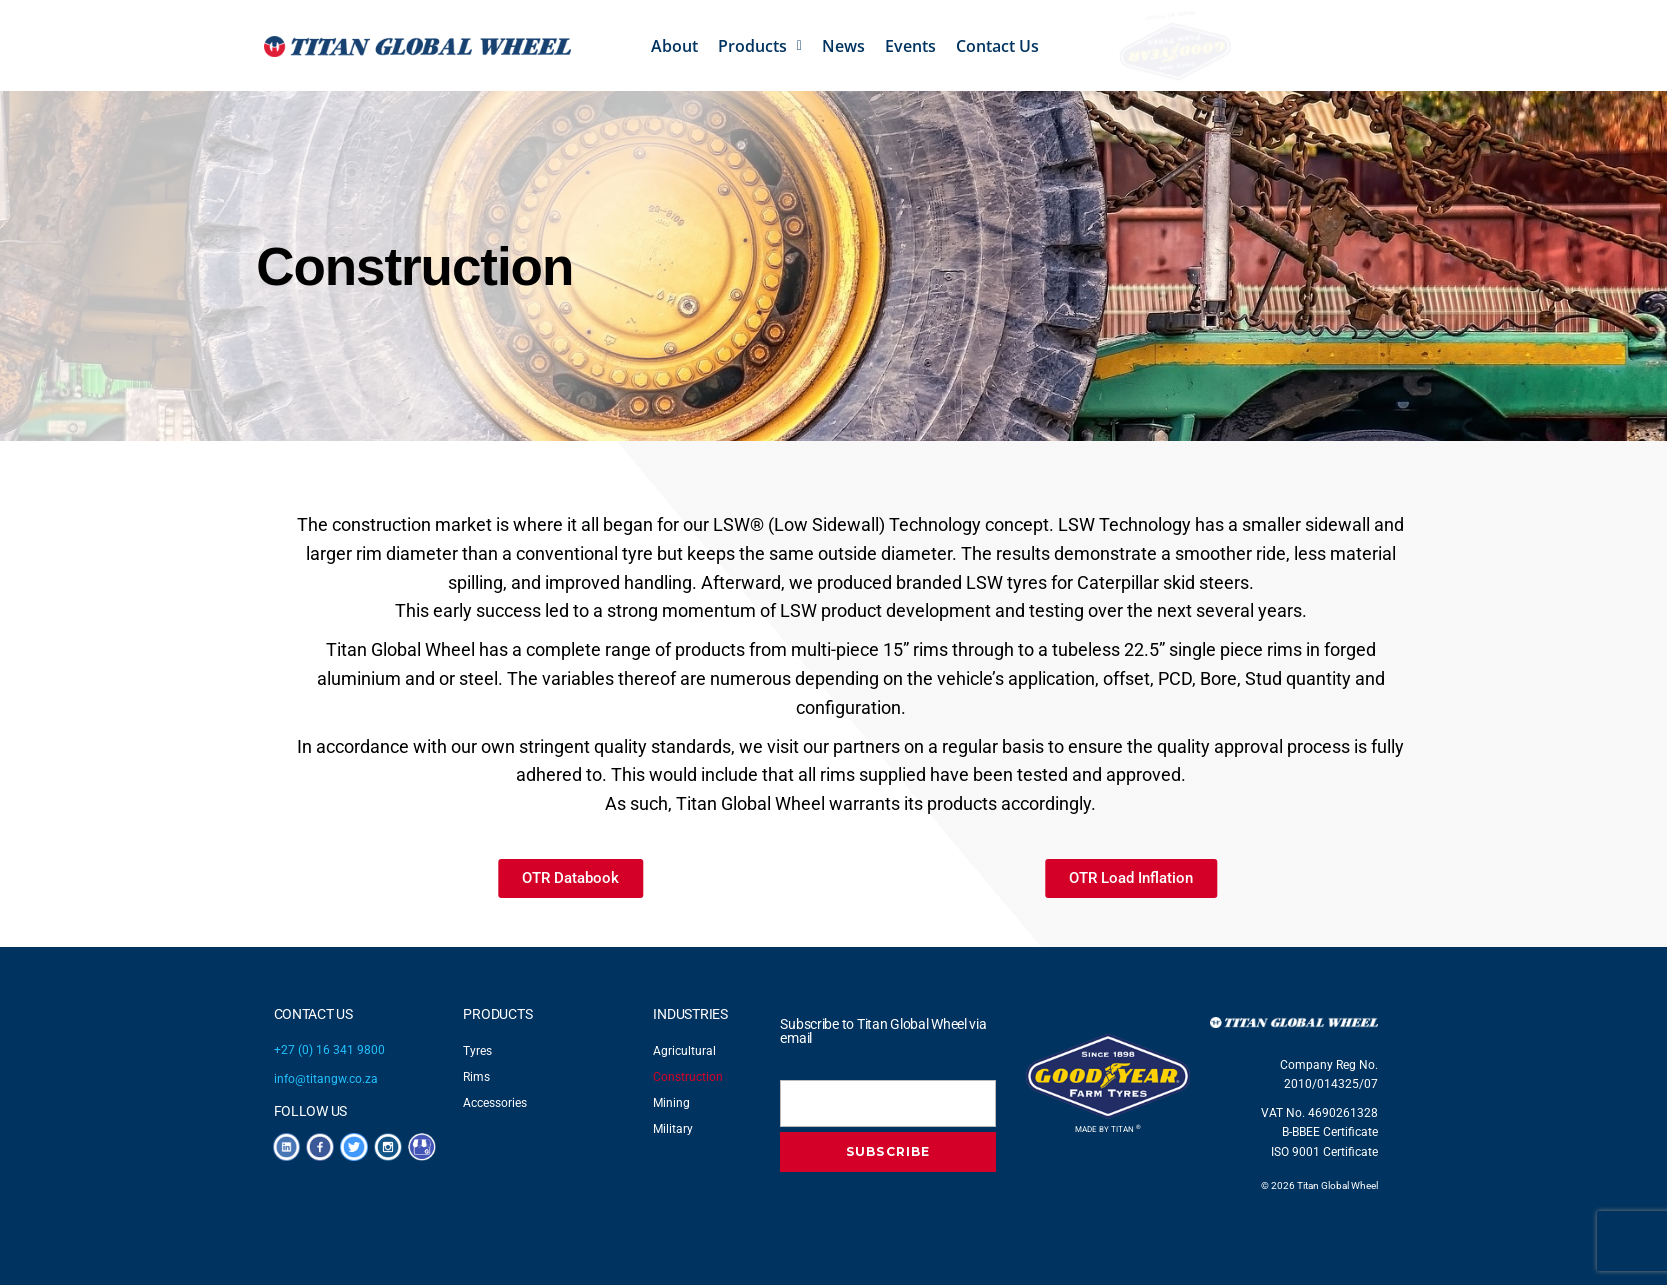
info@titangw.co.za (326, 1079)
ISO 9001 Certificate (1324, 1152)
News (843, 46)
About (674, 46)
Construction (688, 1077)
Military (673, 1129)
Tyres (477, 1051)
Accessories (495, 1103)
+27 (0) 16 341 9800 (329, 1050)
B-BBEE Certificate (1330, 1132)
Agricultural (684, 1051)
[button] (760, 46)
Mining (671, 1103)
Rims (476, 1077)
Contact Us (997, 46)
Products (760, 46)
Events (910, 46)
